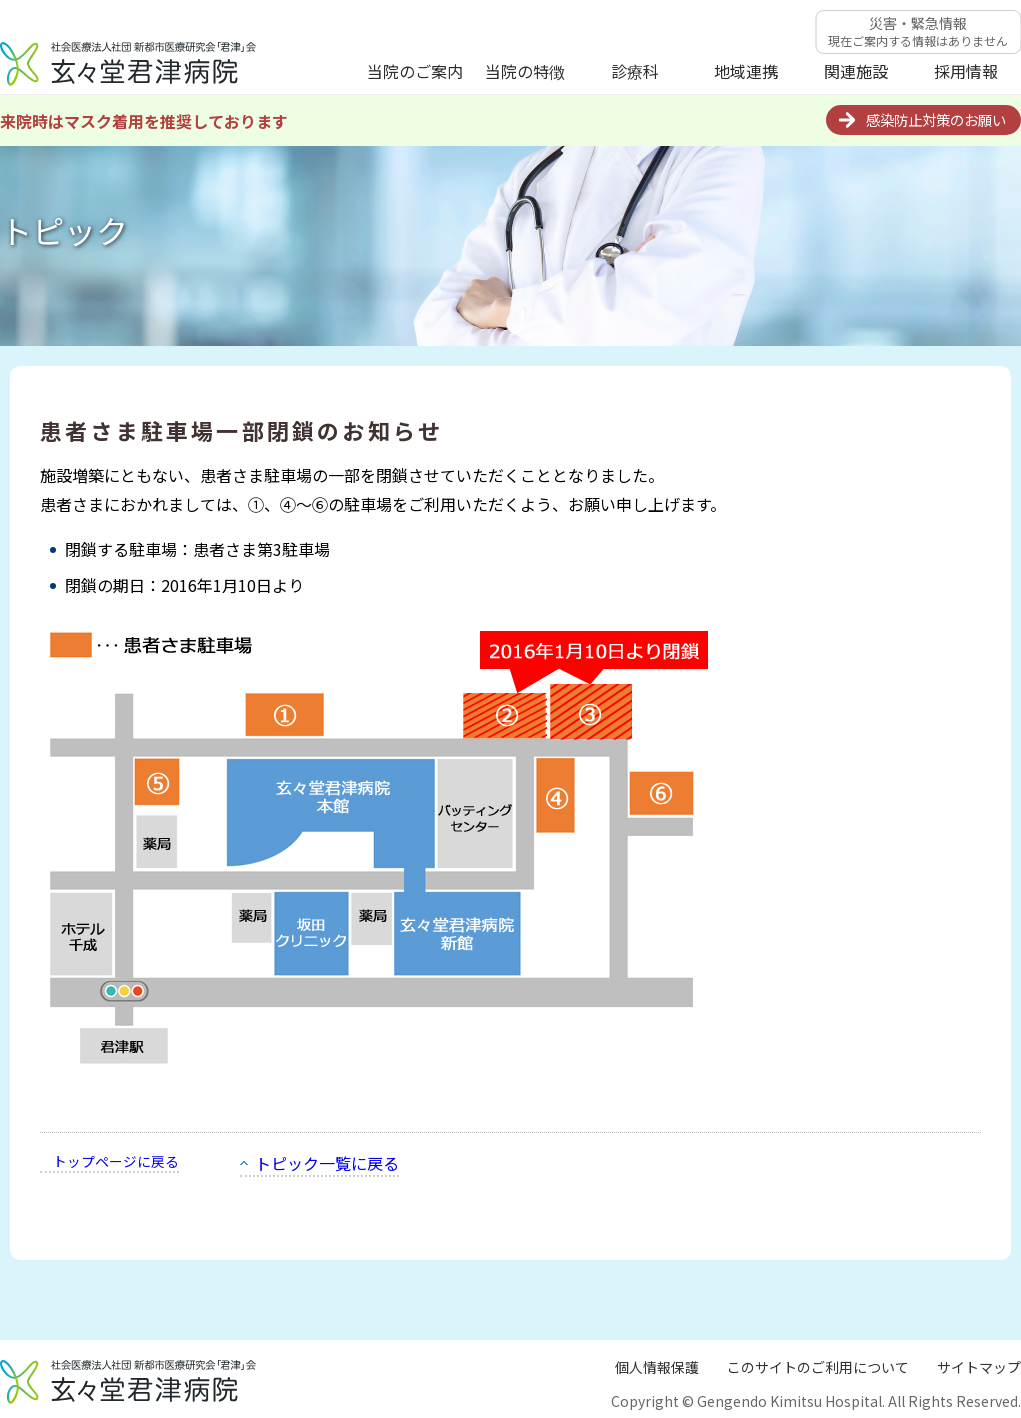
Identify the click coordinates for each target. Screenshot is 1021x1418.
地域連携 (746, 71)
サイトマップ (979, 1367)
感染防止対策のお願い (936, 119)
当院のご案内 (415, 71)
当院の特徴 (525, 71)
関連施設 (856, 71)
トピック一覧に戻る (327, 1163)
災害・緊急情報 (918, 31)
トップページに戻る (116, 1161)
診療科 (635, 71)
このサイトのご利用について (818, 1367)
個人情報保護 (657, 1367)
